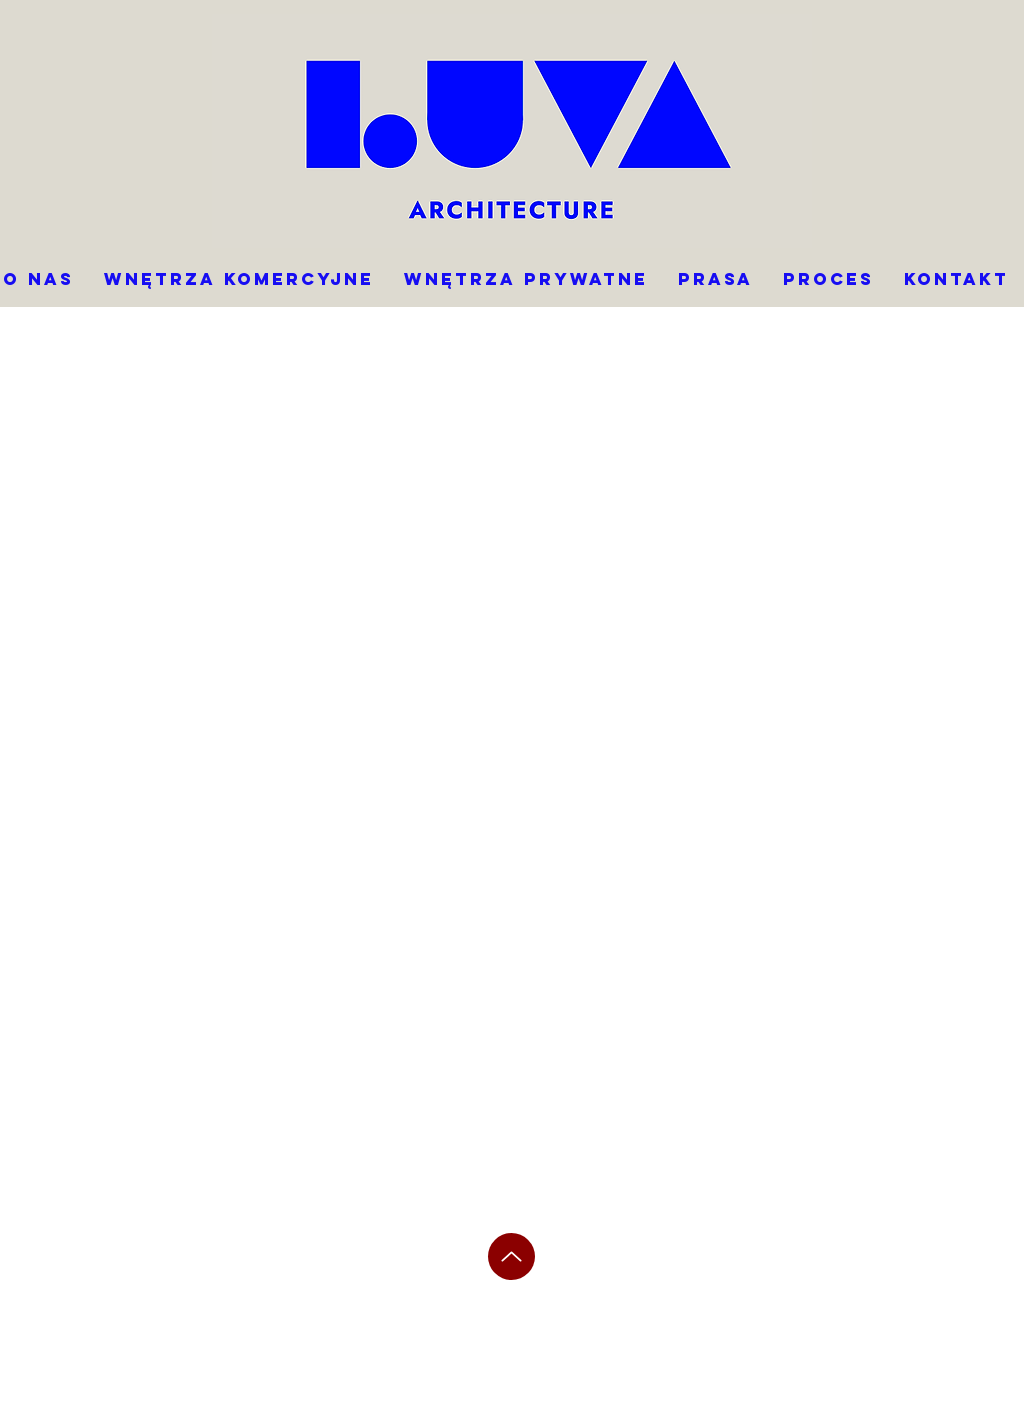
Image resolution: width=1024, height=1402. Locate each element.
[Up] (511, 1256)
